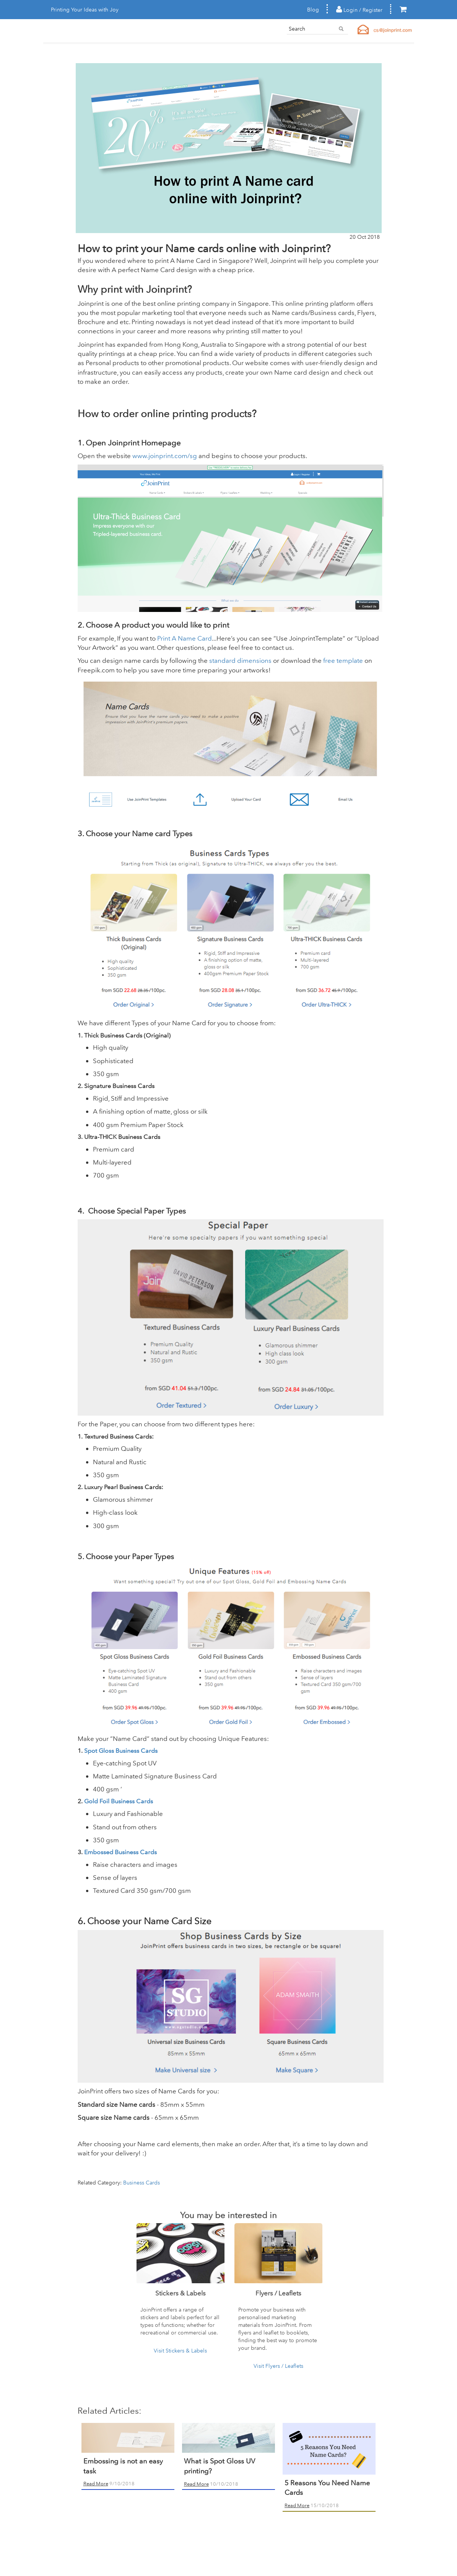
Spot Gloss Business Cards (121, 1750)
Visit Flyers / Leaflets (278, 2365)
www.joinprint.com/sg (165, 456)
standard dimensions (241, 660)
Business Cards (141, 2182)
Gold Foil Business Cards (118, 1801)
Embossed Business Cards (120, 1852)
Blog (313, 9)
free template (342, 660)
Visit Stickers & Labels (180, 2350)
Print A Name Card (184, 638)
